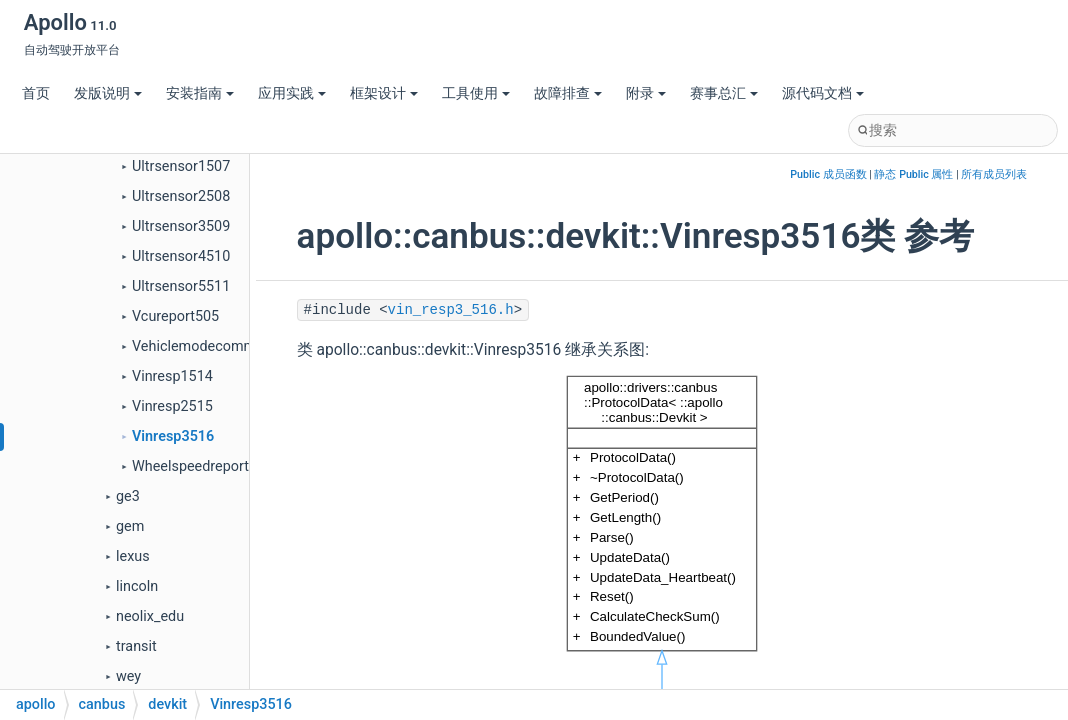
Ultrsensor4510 (181, 256)
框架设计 (384, 93)
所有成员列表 (994, 174)
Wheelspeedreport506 (202, 466)
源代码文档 (823, 93)
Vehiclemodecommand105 (218, 346)
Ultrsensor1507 (181, 166)
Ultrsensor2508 (181, 196)
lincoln (137, 586)
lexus (133, 556)
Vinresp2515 (172, 406)
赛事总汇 (724, 93)
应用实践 (292, 93)
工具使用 (476, 93)
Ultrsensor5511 (181, 286)
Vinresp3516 (173, 436)
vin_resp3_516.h (451, 310)
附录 (646, 93)
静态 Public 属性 (913, 174)
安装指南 (200, 93)
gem (130, 526)
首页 (36, 93)
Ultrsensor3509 (181, 226)
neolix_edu (150, 616)
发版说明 (108, 93)
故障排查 (568, 93)
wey (128, 676)
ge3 (128, 496)
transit (136, 646)
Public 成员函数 (828, 174)
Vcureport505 (175, 316)
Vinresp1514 (172, 376)
